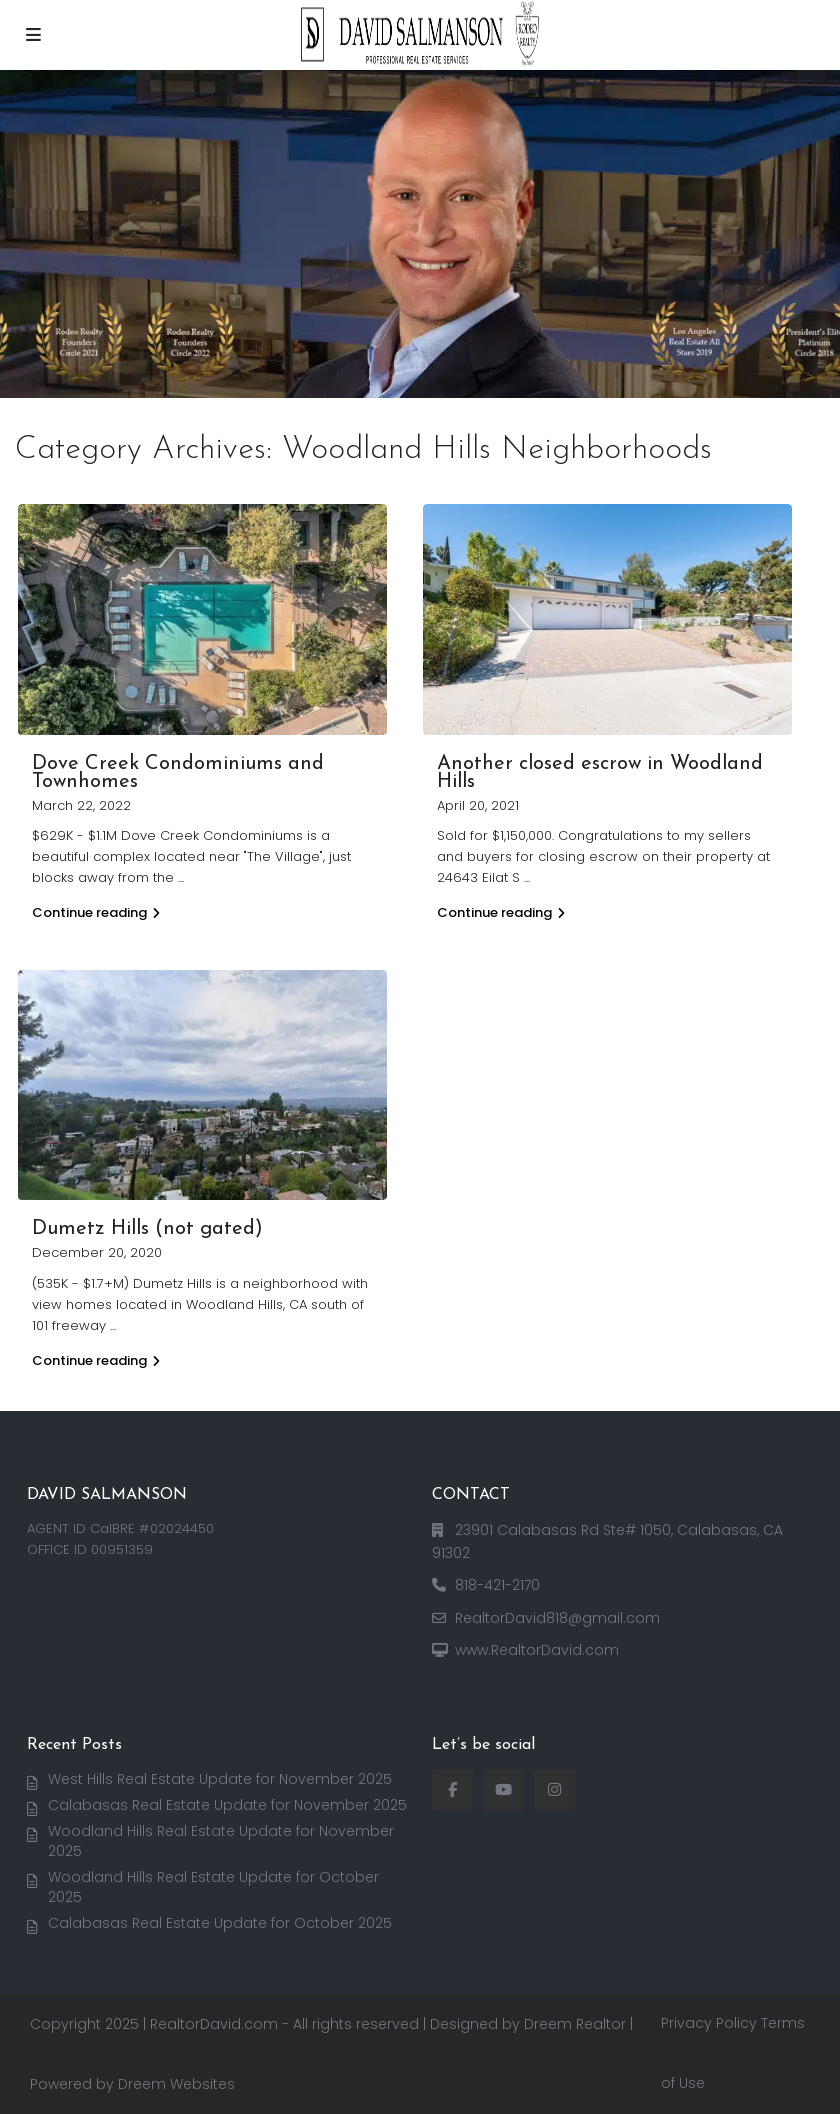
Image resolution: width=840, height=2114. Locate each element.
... (181, 877)
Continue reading (96, 912)
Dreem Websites (176, 2084)
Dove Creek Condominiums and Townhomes (178, 773)
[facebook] (452, 1789)
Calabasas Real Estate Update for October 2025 (220, 1923)
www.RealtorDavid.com (537, 1650)
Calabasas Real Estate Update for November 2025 (227, 1805)
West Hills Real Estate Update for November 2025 (220, 1779)
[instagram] (554, 1789)
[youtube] (503, 1789)
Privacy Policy (709, 2023)
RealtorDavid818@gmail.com (557, 1618)
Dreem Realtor (575, 2024)
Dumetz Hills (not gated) (147, 1229)
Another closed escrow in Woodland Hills (600, 773)
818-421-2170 (497, 1585)
